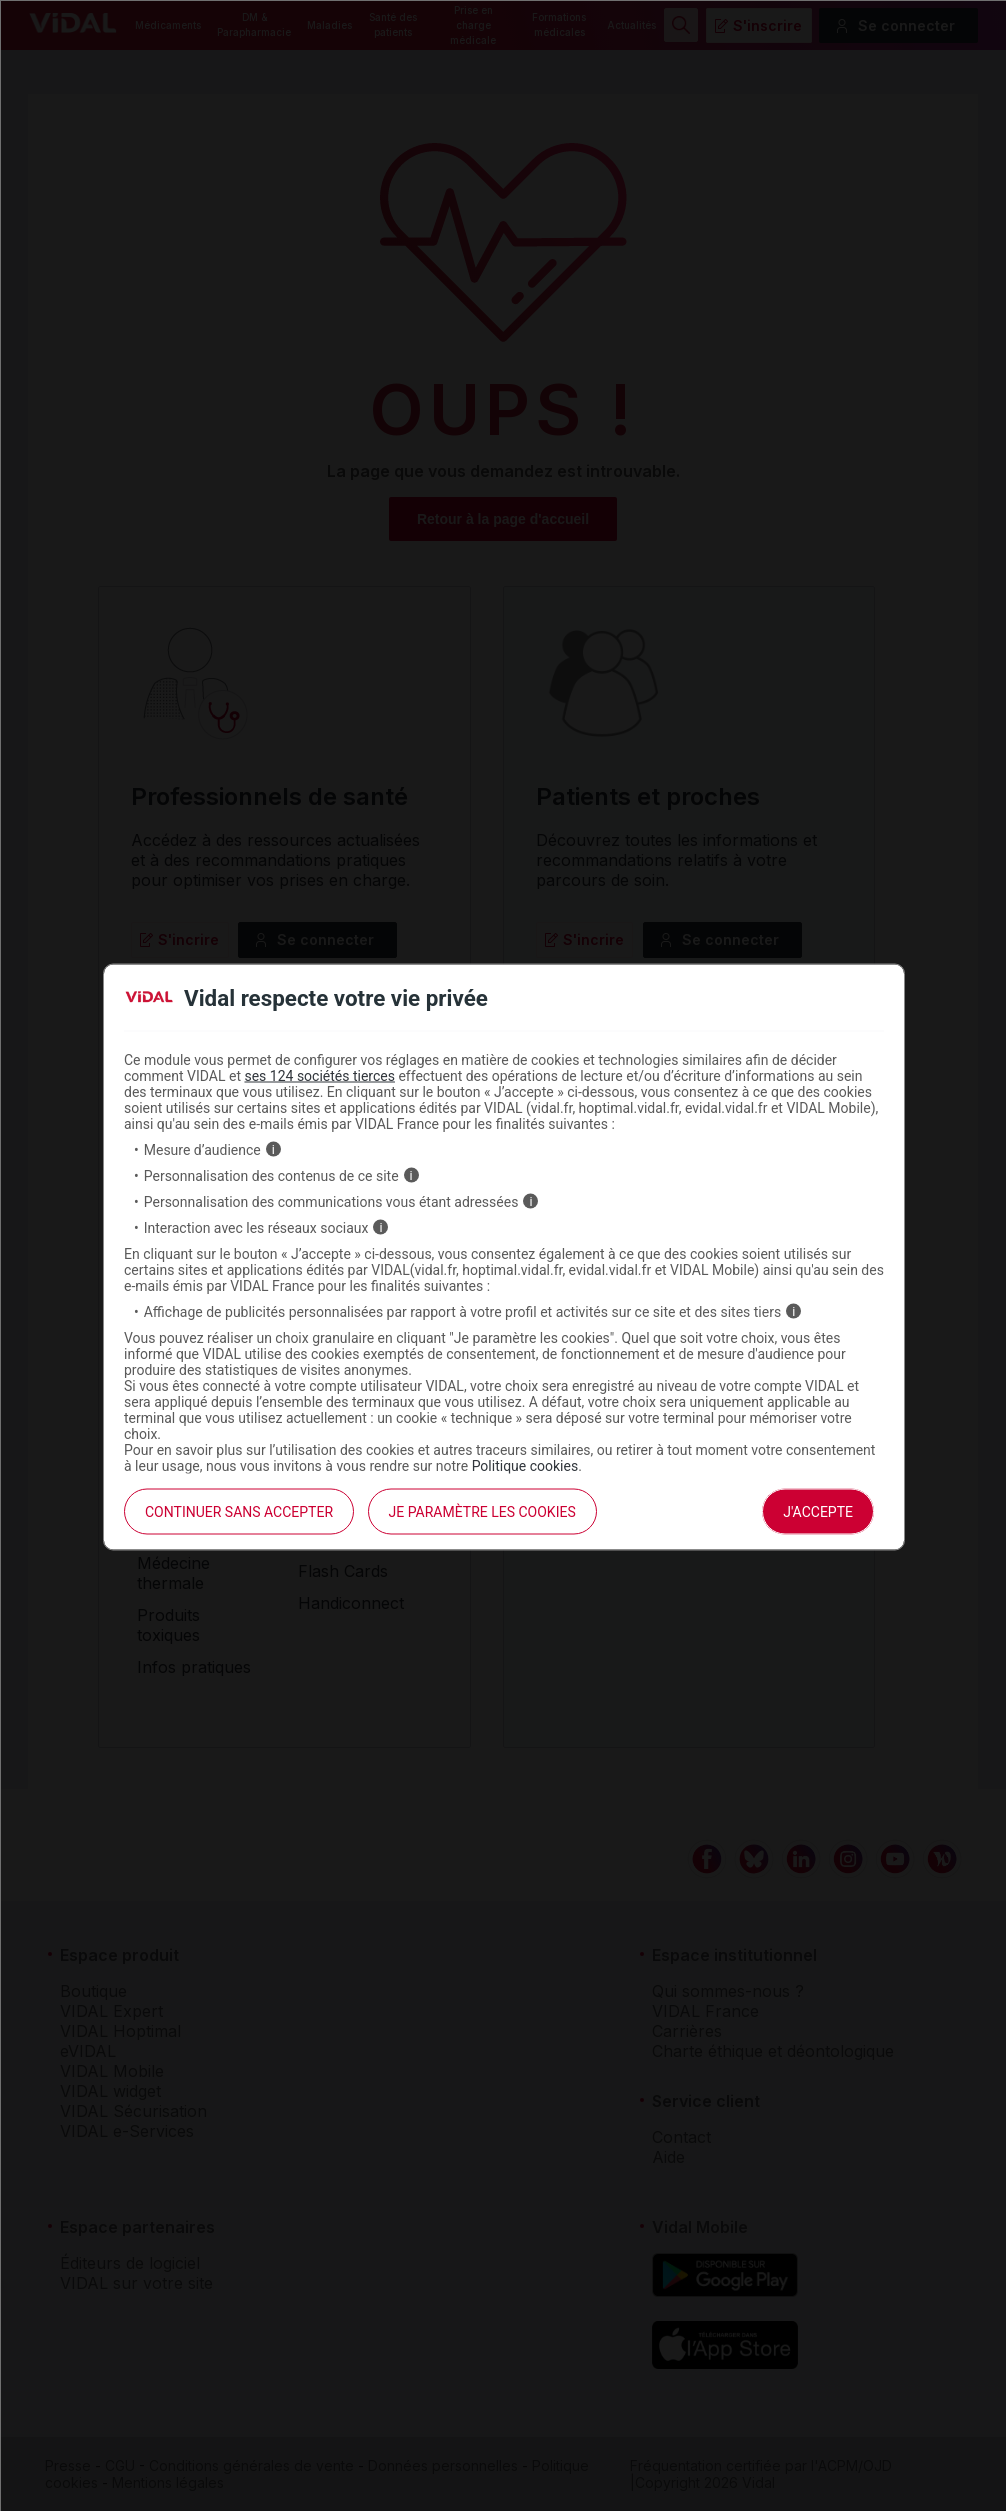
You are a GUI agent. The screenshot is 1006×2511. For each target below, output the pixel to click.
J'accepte (818, 1511)
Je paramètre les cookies (482, 1511)
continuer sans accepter (239, 1511)
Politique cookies (525, 1465)
